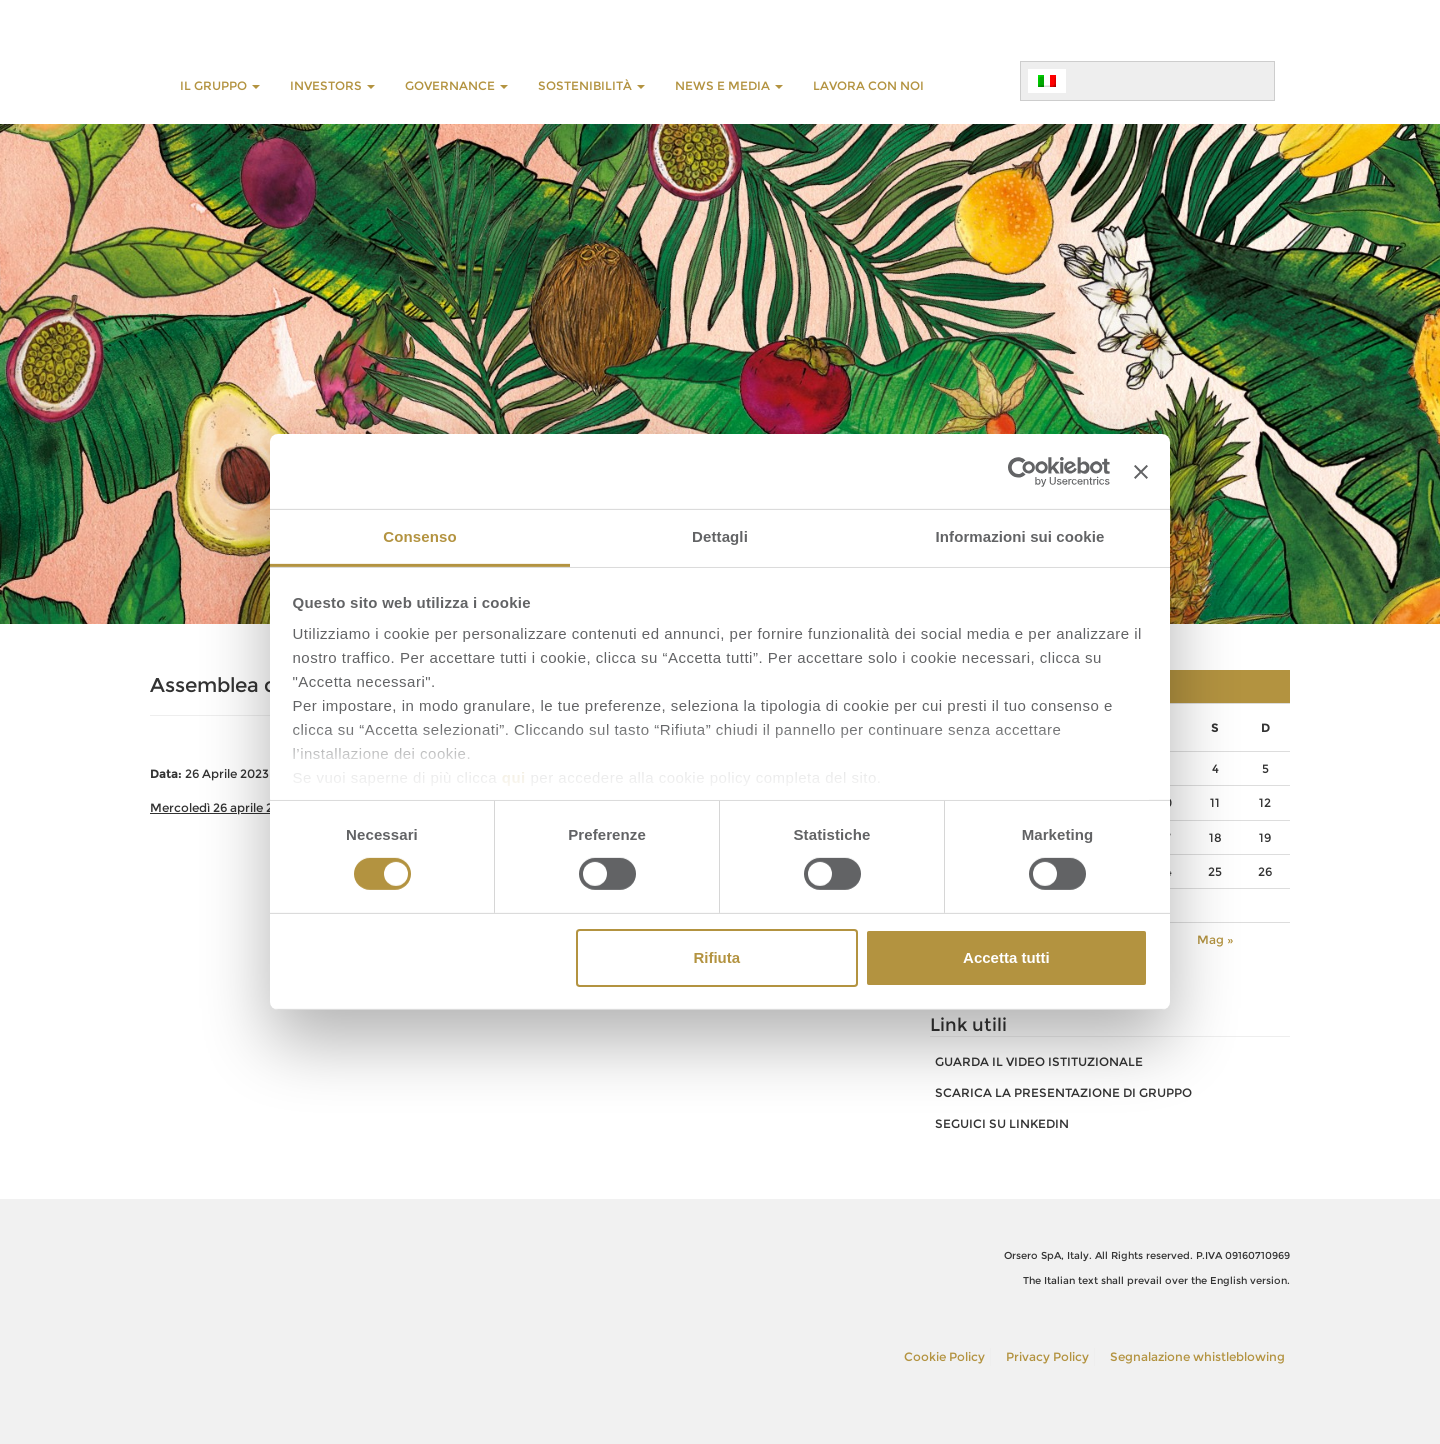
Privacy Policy (1047, 1356)
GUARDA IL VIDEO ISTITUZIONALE (1039, 1061)
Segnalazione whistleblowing (1197, 1356)
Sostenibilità (591, 85)
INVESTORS (332, 85)
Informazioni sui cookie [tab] (1020, 536)
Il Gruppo (220, 85)
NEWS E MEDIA (729, 85)
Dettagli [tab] (720, 536)
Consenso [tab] (419, 536)
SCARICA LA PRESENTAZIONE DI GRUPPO (1063, 1092)
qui (514, 777)
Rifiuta (716, 957)
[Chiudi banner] (1141, 471)
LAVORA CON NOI (868, 85)
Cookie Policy (944, 1356)
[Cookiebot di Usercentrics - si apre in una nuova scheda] (1022, 471)
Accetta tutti (1006, 957)
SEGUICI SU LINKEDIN (1002, 1123)
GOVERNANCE (456, 85)
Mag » (1215, 939)
